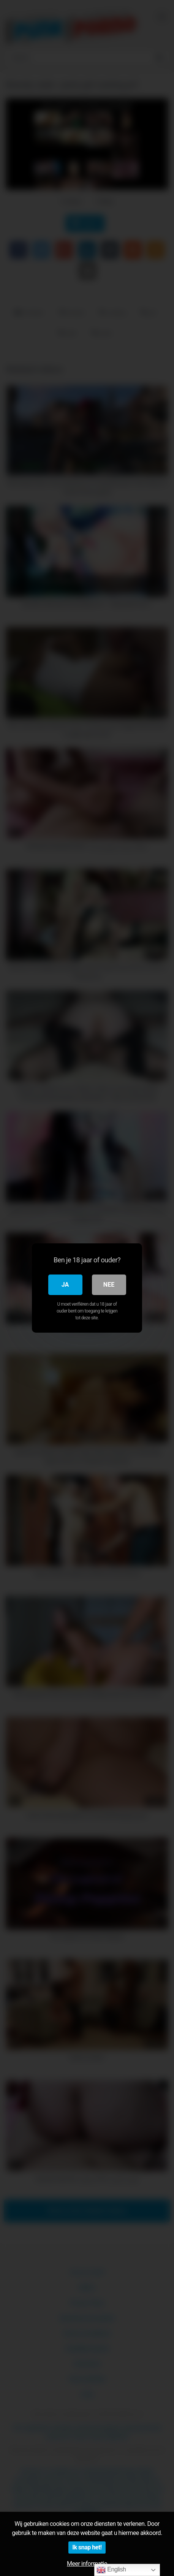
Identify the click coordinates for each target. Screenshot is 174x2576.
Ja (65, 1284)
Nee (108, 1284)
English (111, 2569)
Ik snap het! (86, 2547)
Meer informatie (87, 2563)
